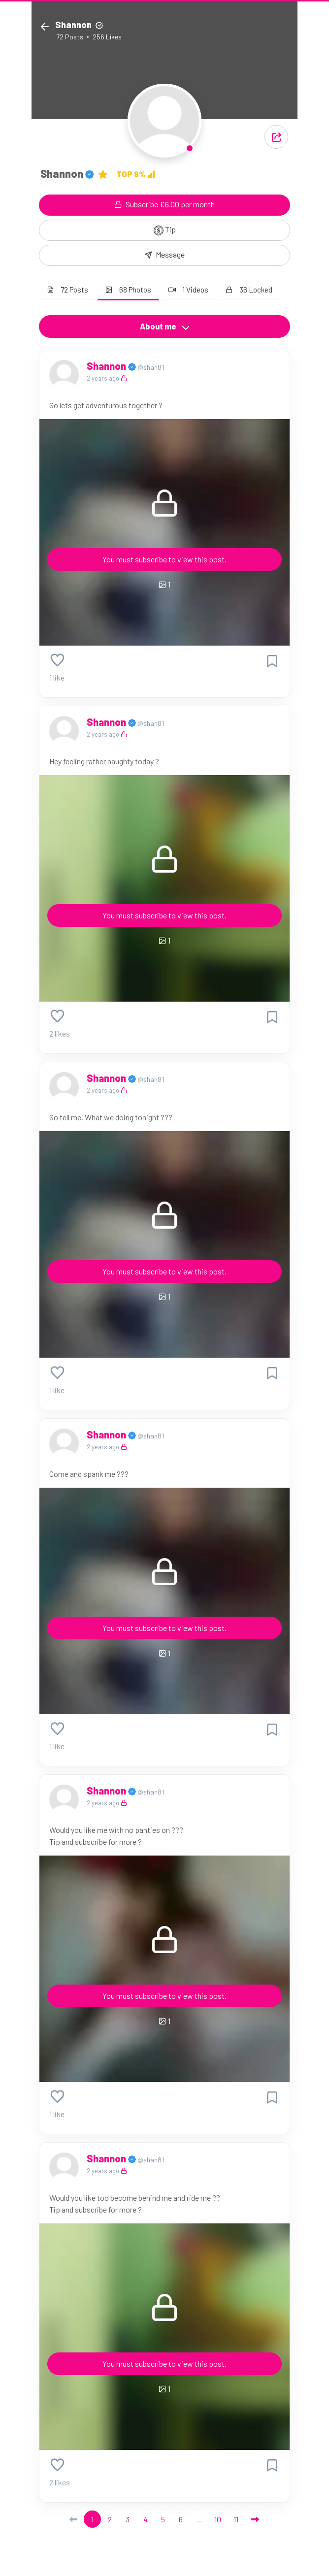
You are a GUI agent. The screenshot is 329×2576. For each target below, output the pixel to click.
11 (235, 2519)
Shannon (107, 366)
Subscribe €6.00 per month (164, 204)
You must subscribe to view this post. (164, 559)
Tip (165, 230)
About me (165, 326)
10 (217, 2519)
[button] (276, 137)
